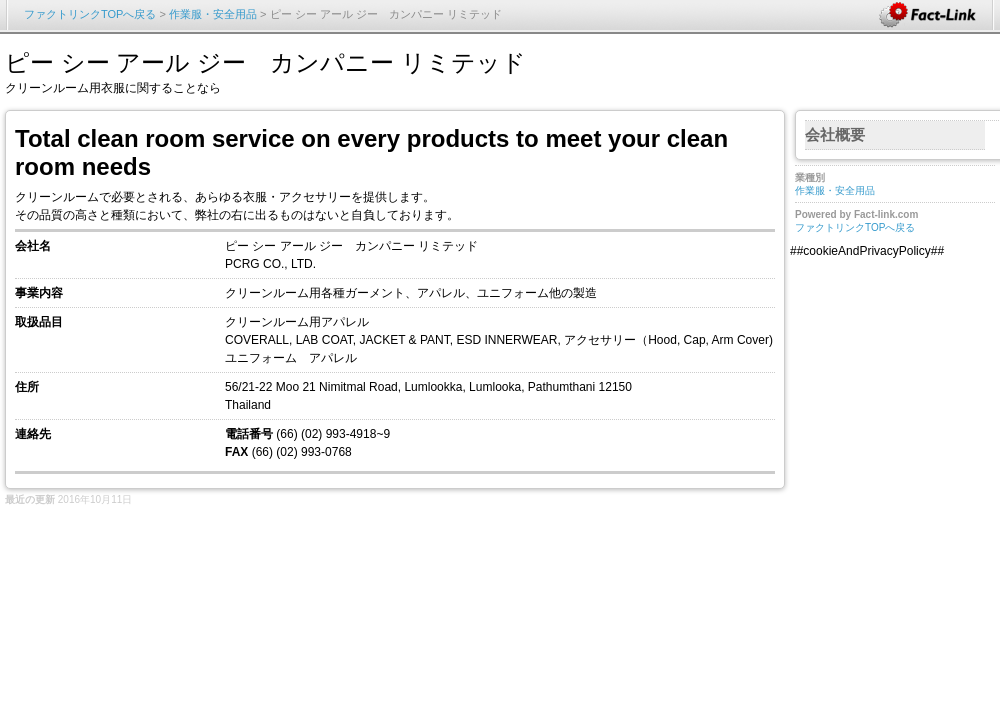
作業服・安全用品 (213, 14)
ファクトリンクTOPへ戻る (90, 14)
